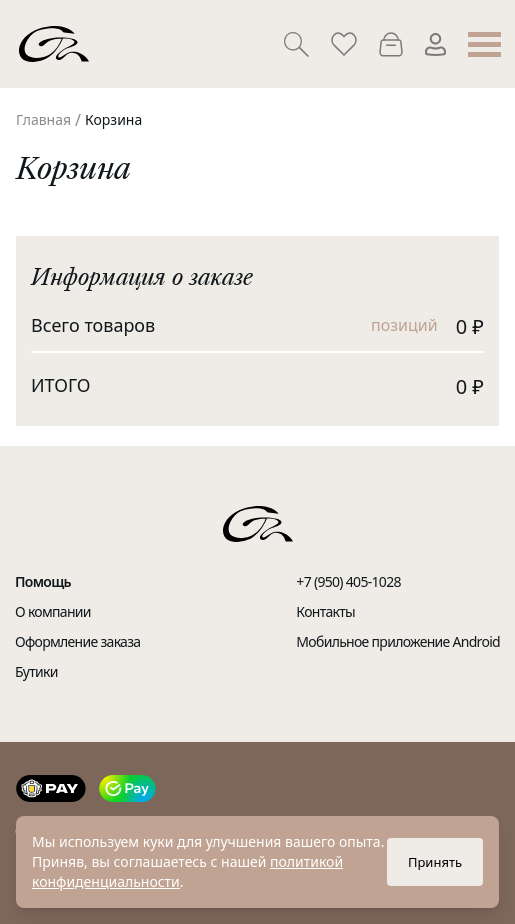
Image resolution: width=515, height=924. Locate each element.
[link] (43, 120)
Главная (43, 119)
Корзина (113, 119)
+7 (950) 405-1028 (348, 581)
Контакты (325, 611)
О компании (53, 611)
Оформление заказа (77, 641)
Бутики (36, 671)
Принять (435, 862)
